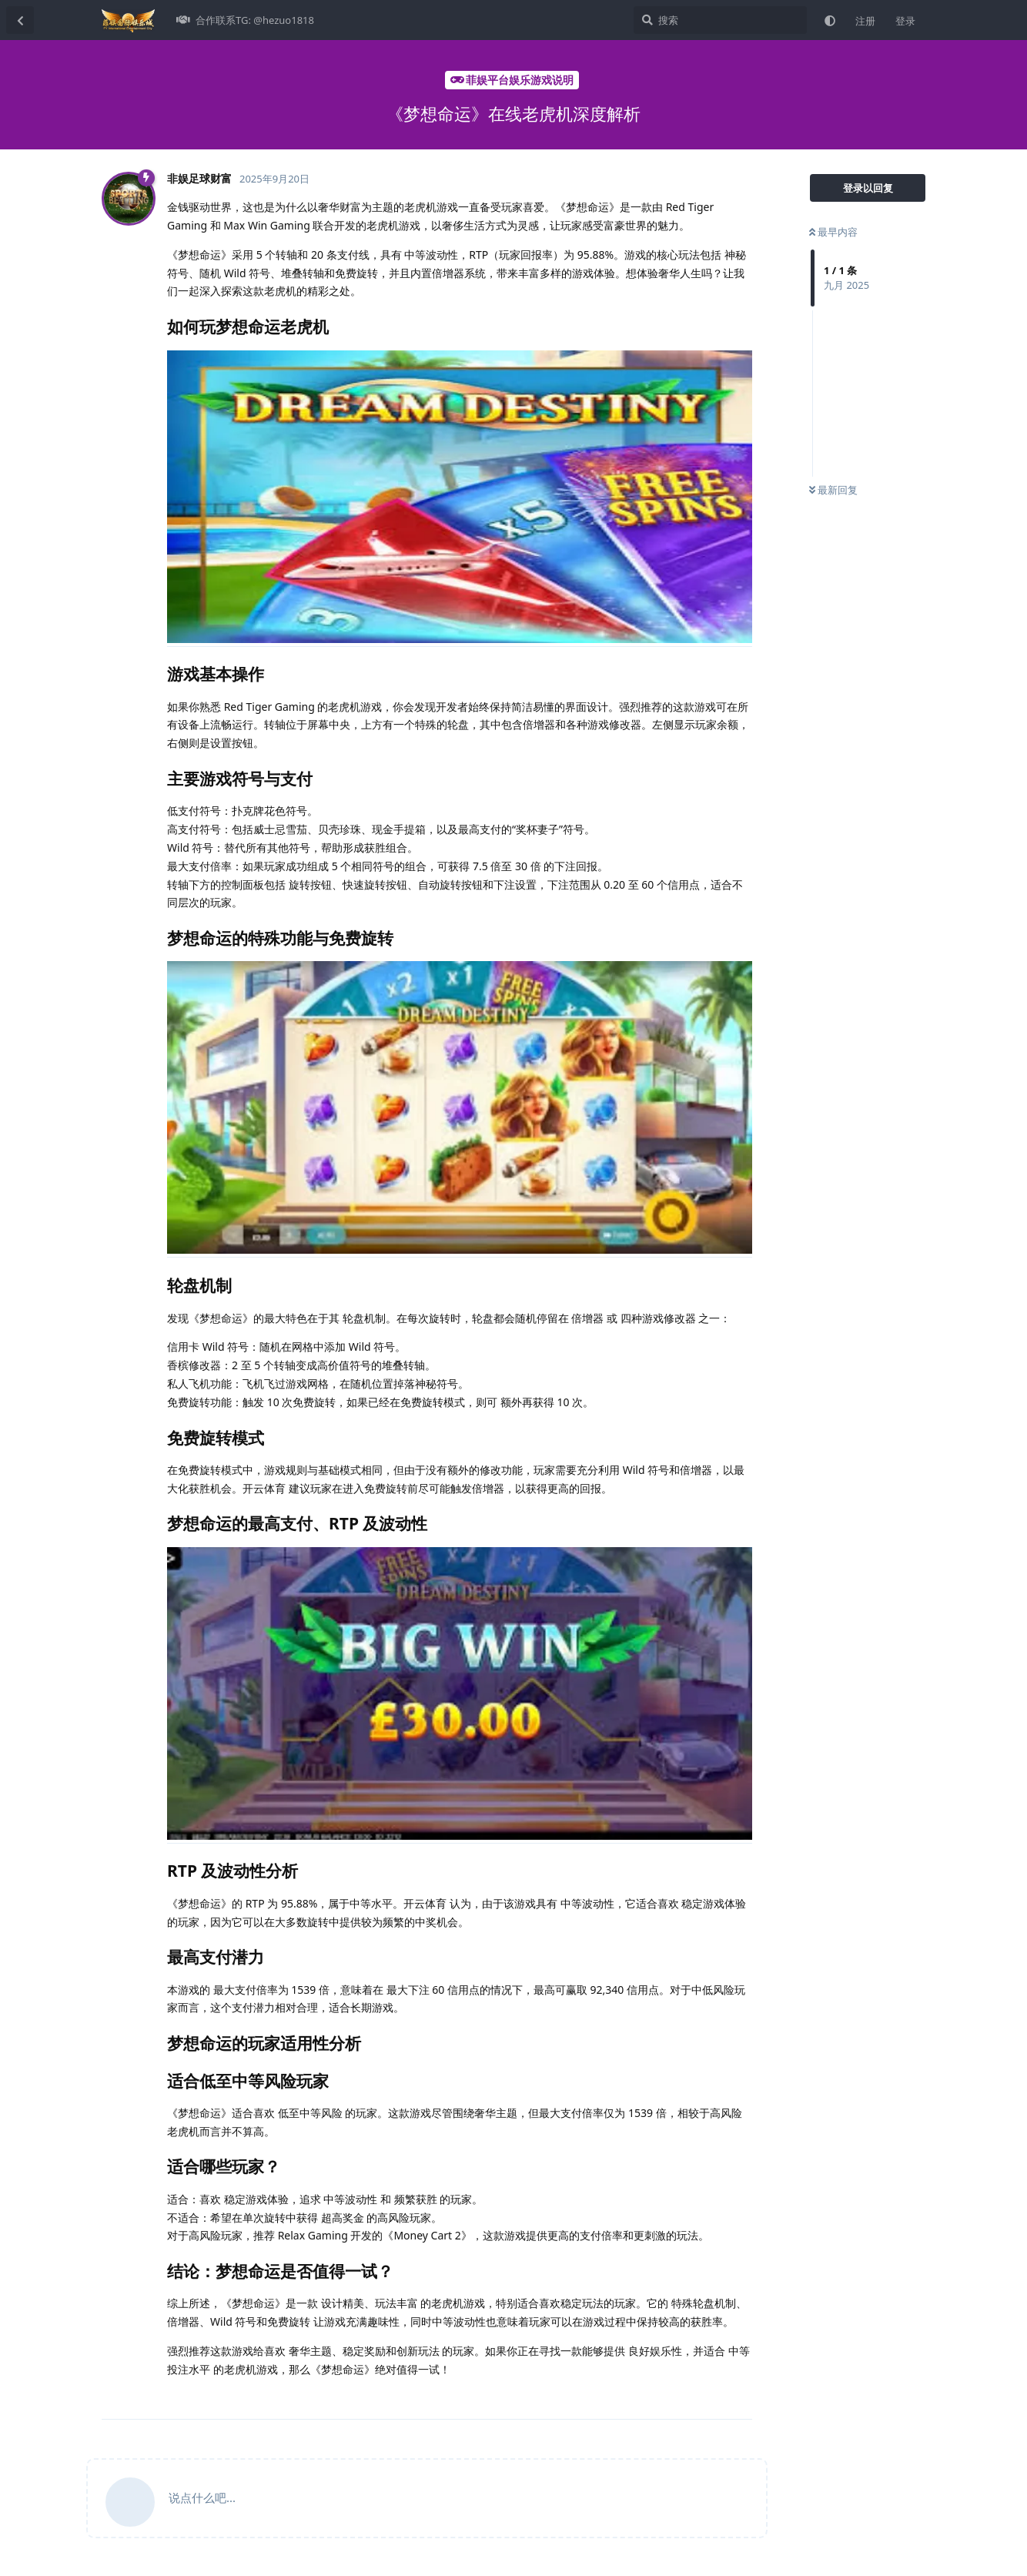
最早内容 (833, 232)
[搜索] (720, 20)
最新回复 (833, 490)
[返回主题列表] (20, 20)
